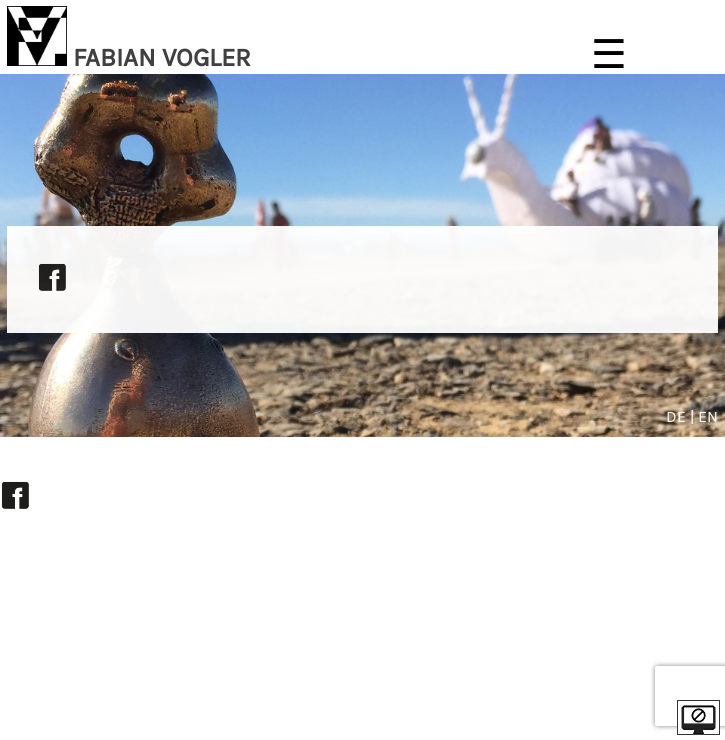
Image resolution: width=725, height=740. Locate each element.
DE (678, 416)
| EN (704, 416)
